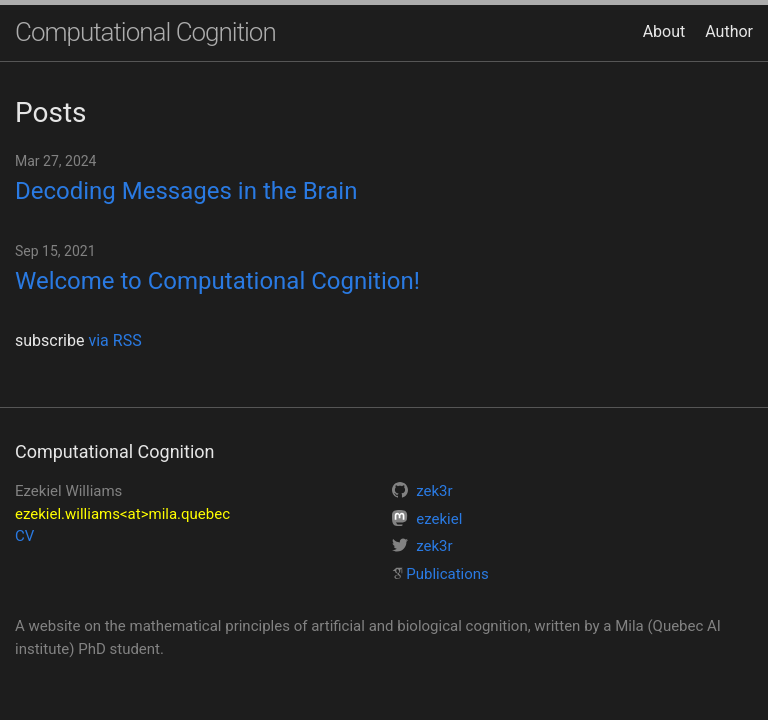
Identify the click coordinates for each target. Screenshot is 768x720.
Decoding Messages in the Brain (186, 191)
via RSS (114, 340)
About (664, 31)
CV (24, 536)
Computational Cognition (145, 32)
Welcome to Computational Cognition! (217, 281)
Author (729, 31)
